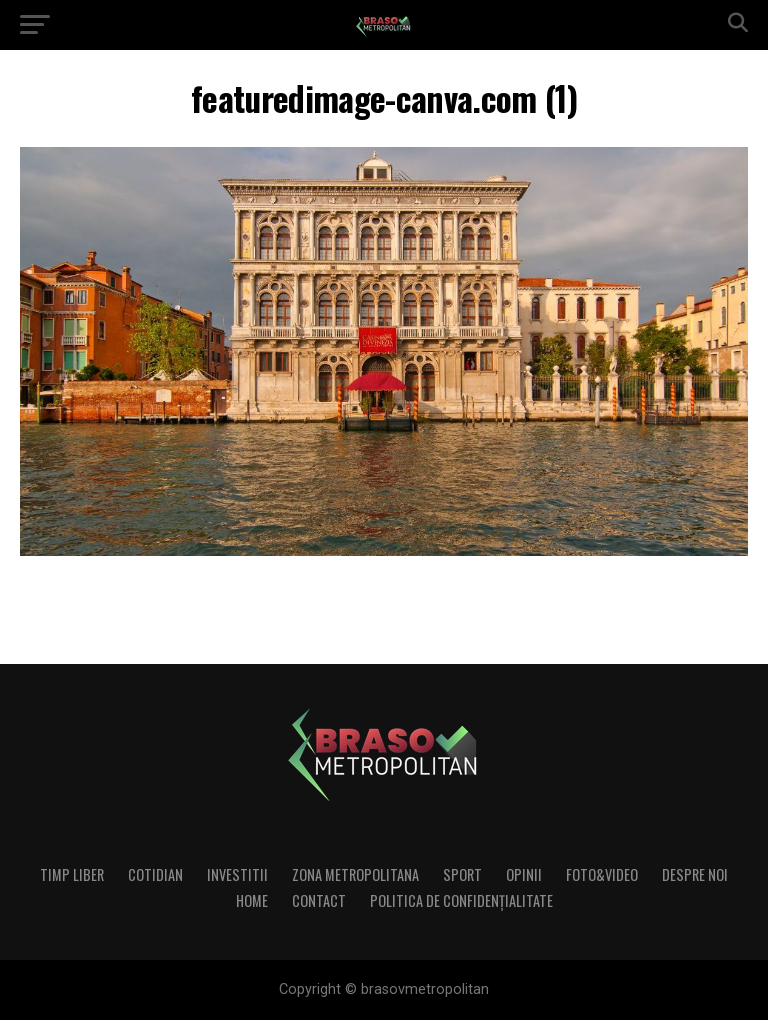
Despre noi (695, 874)
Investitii (237, 874)
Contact (319, 900)
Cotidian (155, 874)
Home (252, 900)
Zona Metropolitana (355, 874)
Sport (462, 874)
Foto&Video (602, 874)
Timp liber (72, 874)
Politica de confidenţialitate (461, 900)
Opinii (524, 874)
